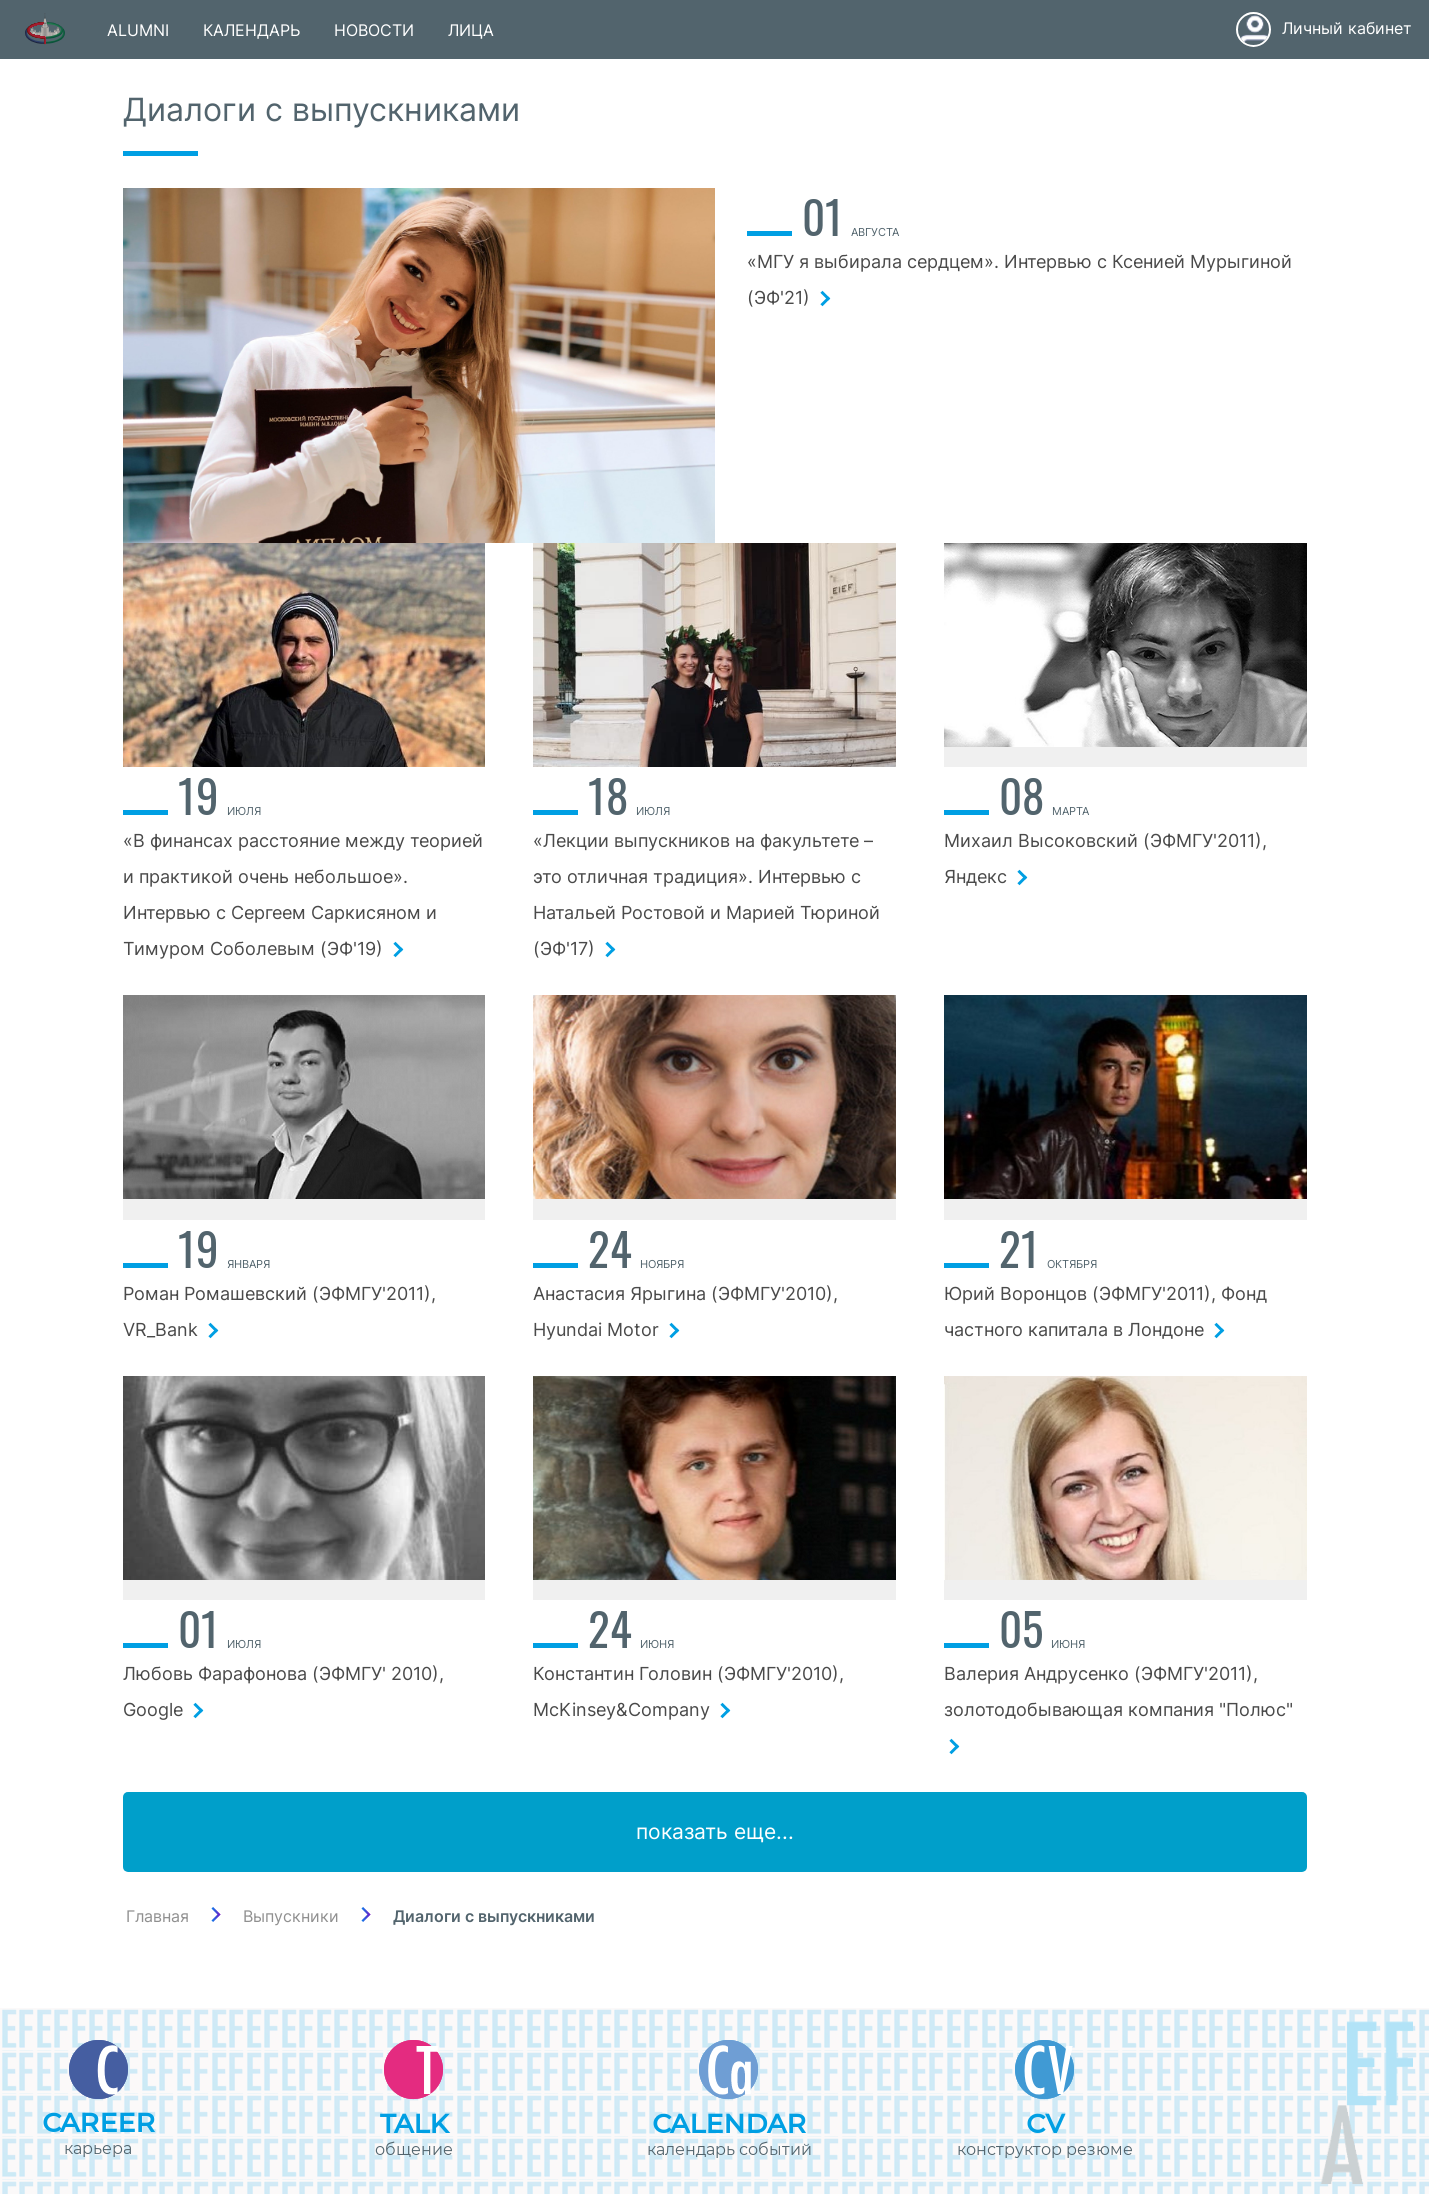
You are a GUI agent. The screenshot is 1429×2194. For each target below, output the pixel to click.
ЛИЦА (471, 30)
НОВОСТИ (374, 30)
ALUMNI (138, 30)
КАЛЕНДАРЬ (251, 30)
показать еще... (715, 1831)
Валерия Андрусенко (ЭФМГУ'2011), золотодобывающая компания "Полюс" (1121, 1708)
